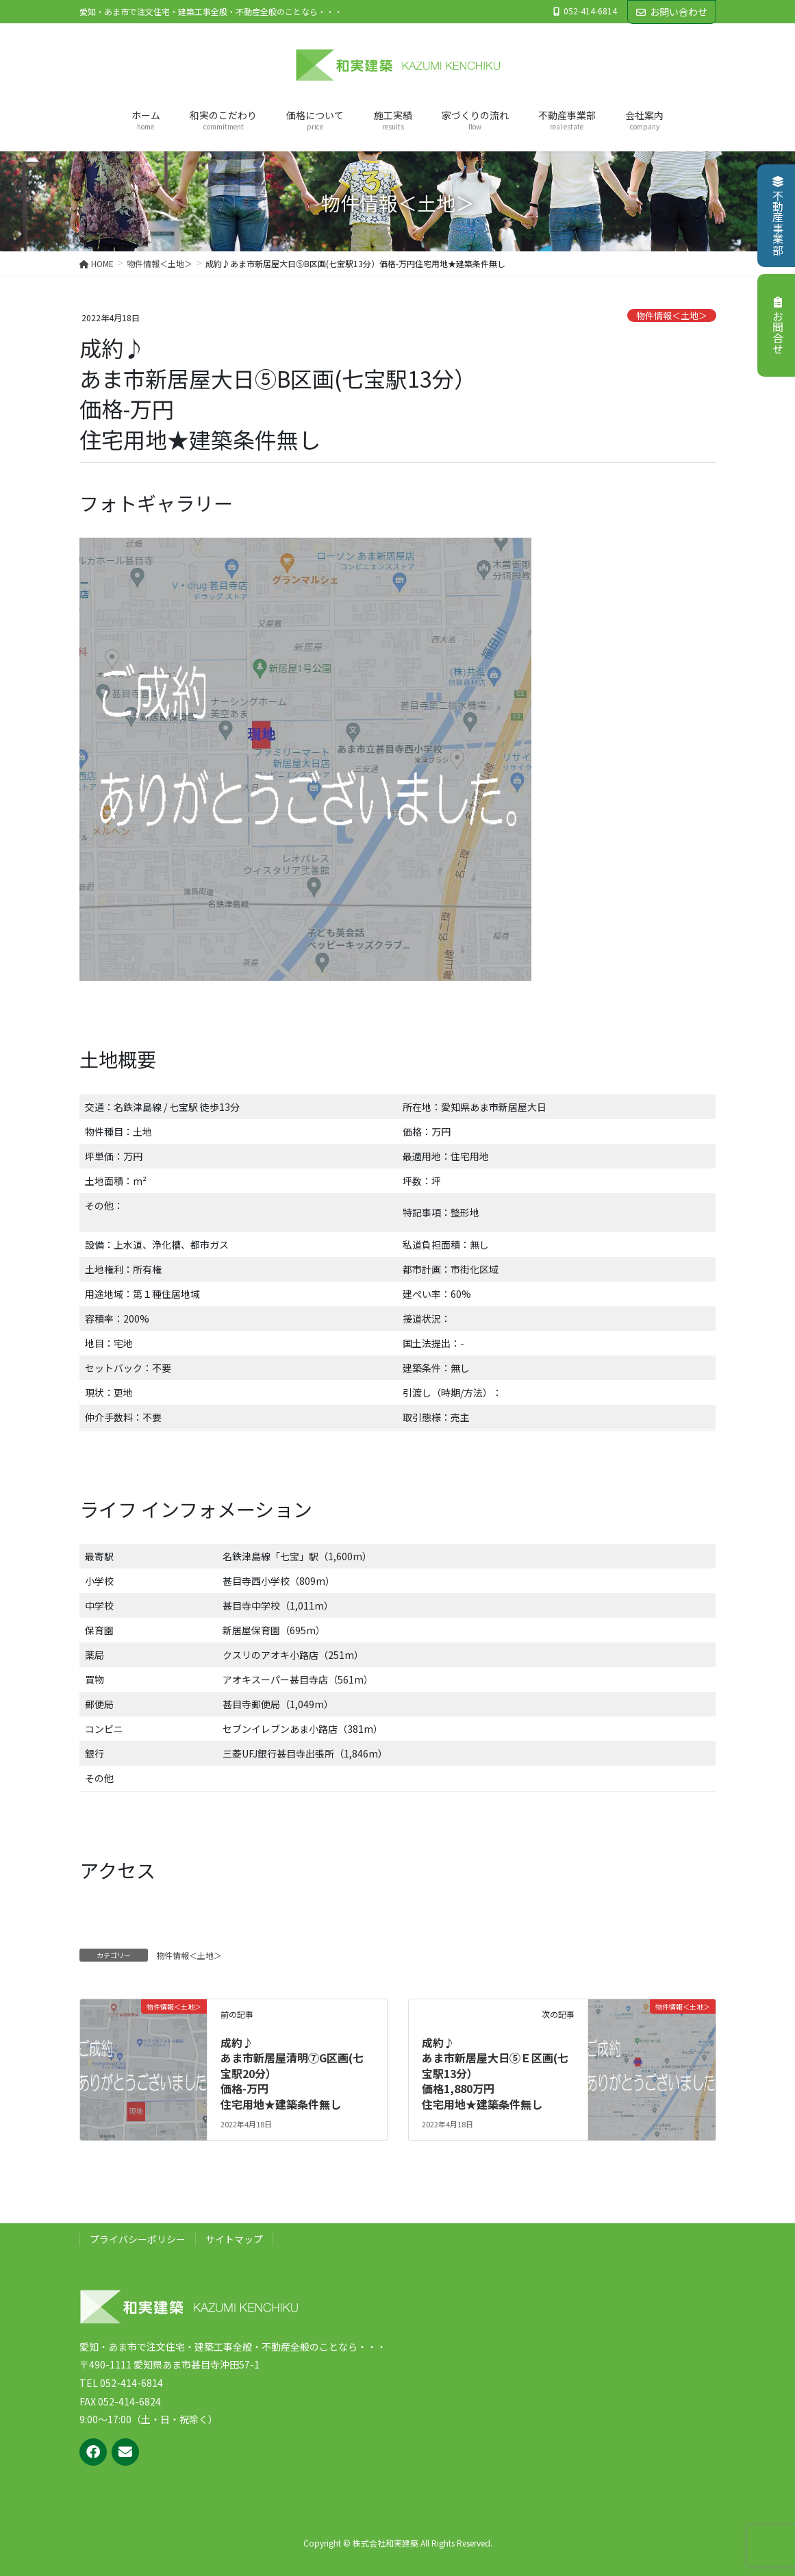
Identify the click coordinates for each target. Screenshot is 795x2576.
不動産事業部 (778, 215)
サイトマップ (234, 2239)
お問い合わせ (671, 11)
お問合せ (778, 325)
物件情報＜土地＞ (671, 315)
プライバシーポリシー (138, 2239)
